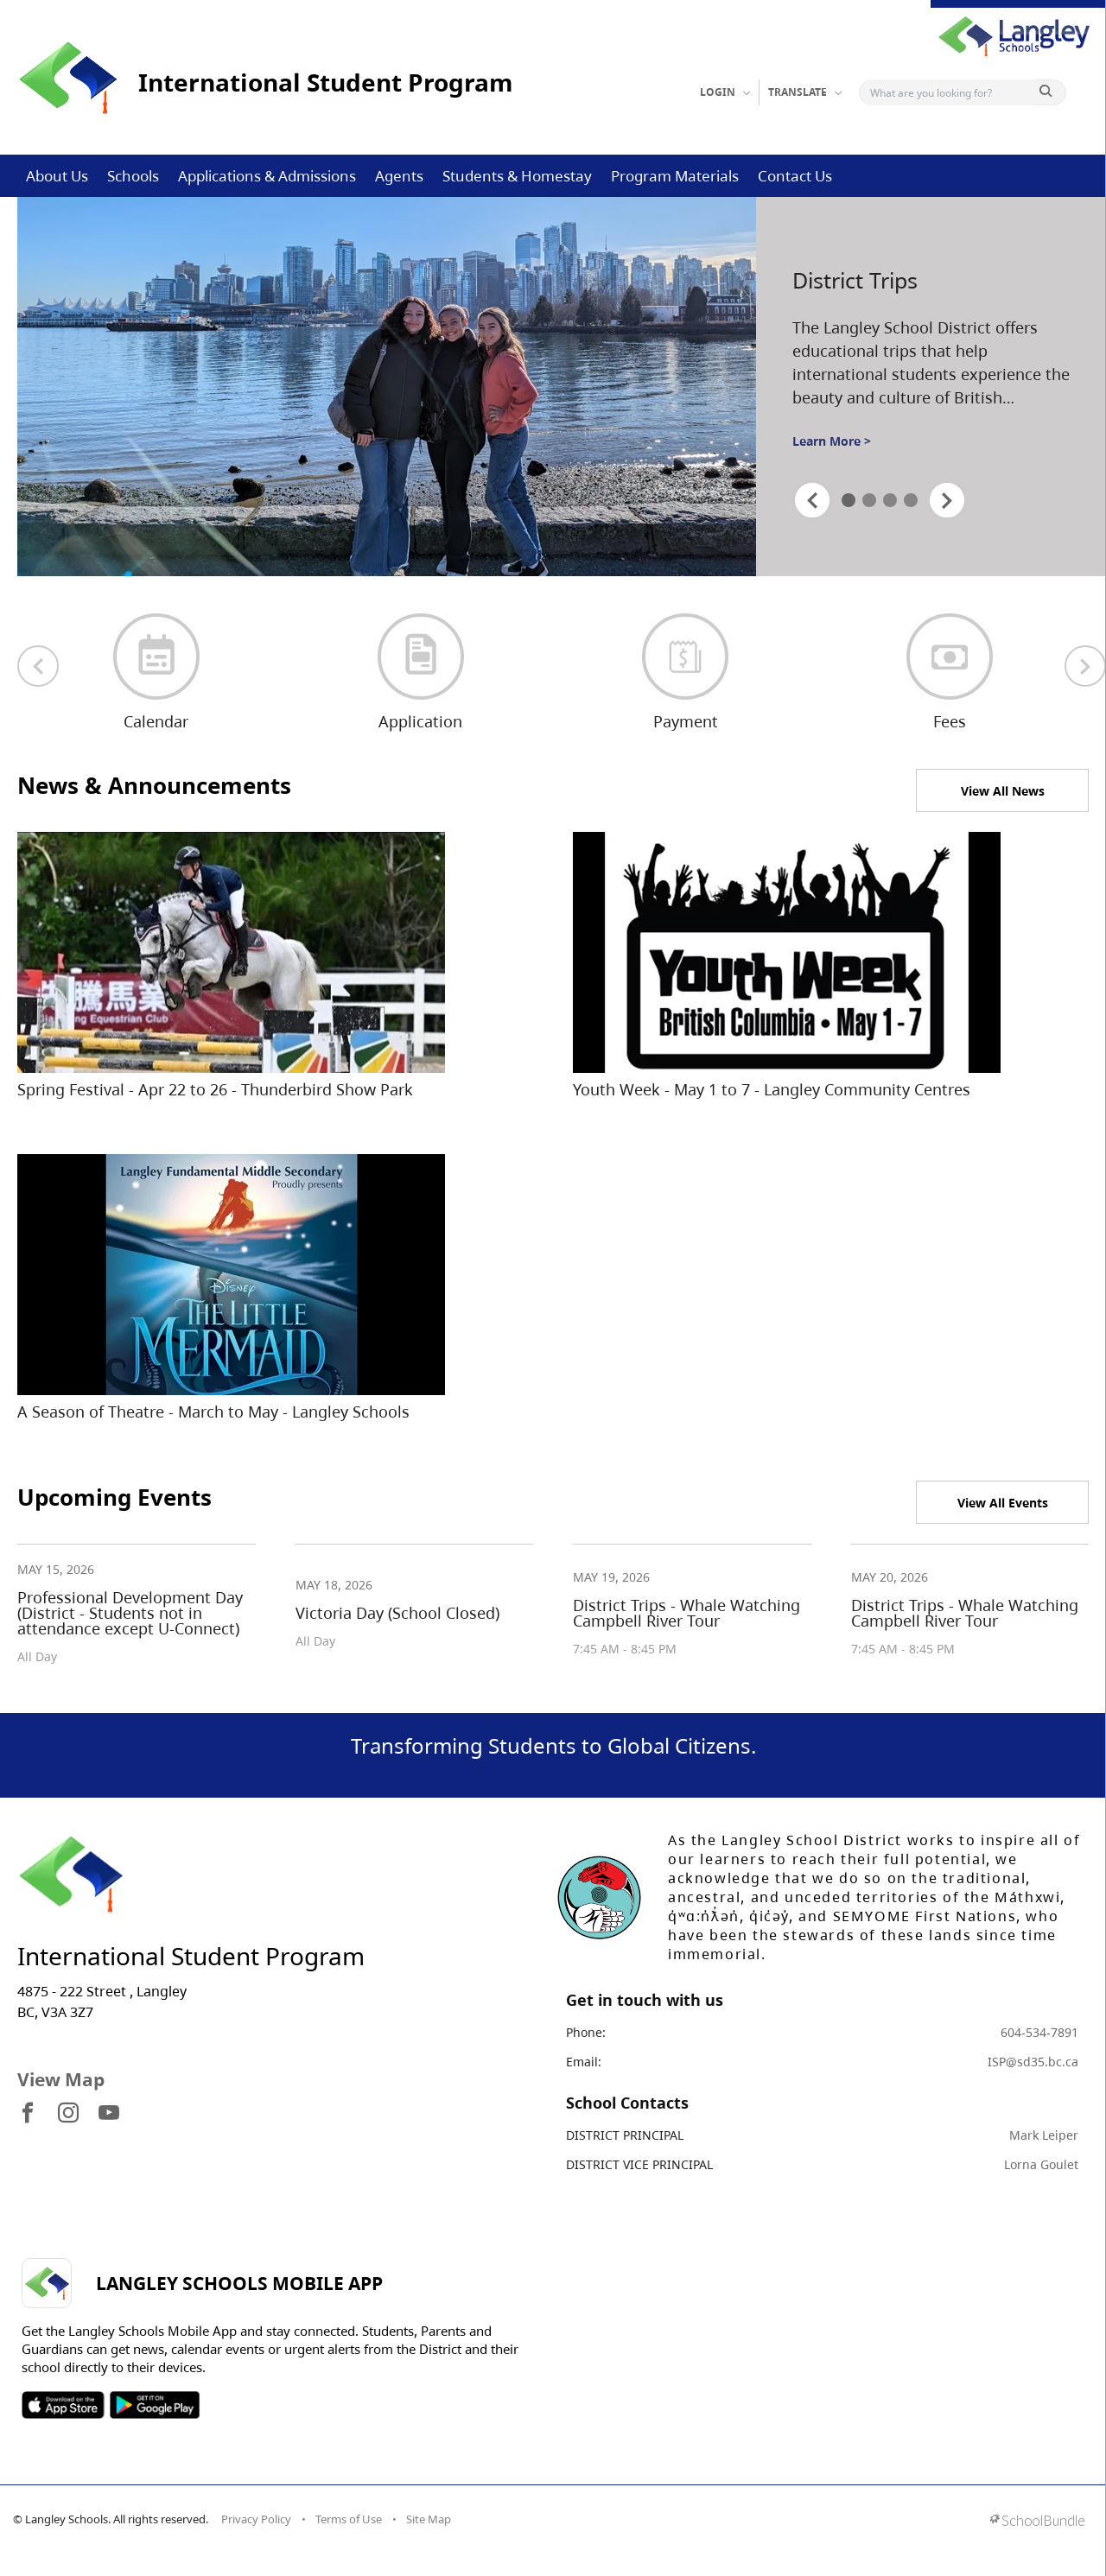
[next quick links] (1085, 666)
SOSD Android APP (154, 2405)
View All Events (1002, 1502)
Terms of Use (348, 2519)
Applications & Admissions (267, 176)
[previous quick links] (38, 666)
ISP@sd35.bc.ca (1033, 2061)
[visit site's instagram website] (68, 2113)
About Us (57, 176)
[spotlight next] (947, 500)
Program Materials (675, 176)
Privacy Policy (256, 2519)
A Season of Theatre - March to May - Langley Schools (213, 1411)
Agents (399, 176)
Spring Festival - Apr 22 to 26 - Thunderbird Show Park (215, 1089)
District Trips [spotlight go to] (855, 280)
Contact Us (795, 176)
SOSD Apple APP (63, 2405)
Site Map (428, 2519)
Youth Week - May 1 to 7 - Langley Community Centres (771, 1089)
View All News (1003, 791)
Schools (133, 176)
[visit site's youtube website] (109, 2113)
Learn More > (831, 441)
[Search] (951, 92)
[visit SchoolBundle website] (1037, 2522)
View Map (61, 2079)
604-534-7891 (1039, 2032)
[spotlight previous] (812, 500)
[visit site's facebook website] (27, 2113)
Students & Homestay (517, 176)
